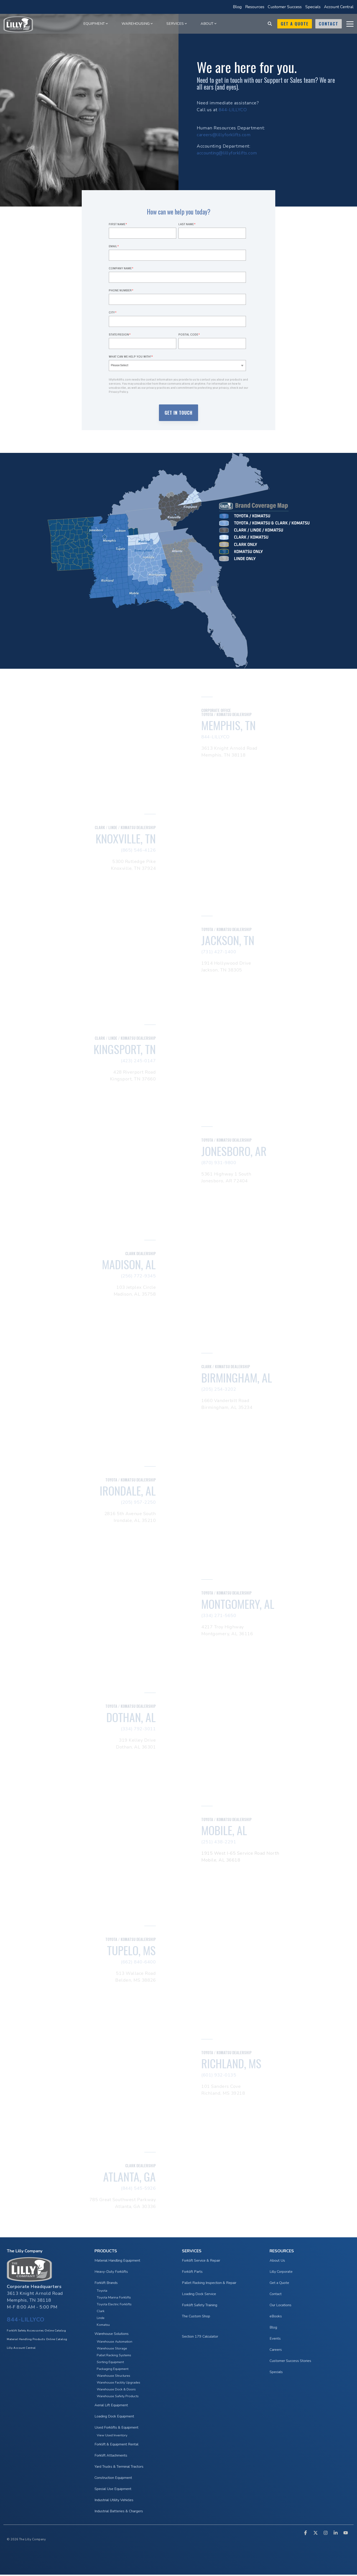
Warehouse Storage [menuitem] (112, 2349)
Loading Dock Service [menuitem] (199, 2295)
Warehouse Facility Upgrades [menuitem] (118, 2383)
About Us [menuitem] (277, 2261)
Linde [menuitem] (101, 2319)
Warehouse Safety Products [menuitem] (118, 2397)
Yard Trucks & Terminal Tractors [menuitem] (118, 2467)
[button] (350, 25)
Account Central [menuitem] (339, 7)
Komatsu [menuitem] (103, 2326)
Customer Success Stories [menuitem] (290, 2361)
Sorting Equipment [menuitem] (110, 2363)
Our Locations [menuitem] (280, 2306)
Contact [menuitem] (276, 2295)
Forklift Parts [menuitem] (192, 2272)
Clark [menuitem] (101, 2312)
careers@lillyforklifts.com (225, 136)
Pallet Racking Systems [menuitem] (114, 2356)
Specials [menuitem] (311, 7)
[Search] (270, 25)
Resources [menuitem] (251, 7)
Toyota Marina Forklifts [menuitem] (114, 2298)
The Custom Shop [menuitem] (196, 2317)
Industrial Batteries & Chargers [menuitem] (118, 2512)
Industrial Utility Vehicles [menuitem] (113, 2501)
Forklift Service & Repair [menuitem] (201, 2261)
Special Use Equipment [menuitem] (112, 2490)
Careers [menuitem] (276, 2350)
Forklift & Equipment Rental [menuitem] (116, 2445)
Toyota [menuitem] (102, 2291)
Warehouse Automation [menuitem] (114, 2342)
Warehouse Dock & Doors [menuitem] (116, 2390)
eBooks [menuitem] (276, 2317)
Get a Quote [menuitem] (279, 2283)
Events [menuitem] (275, 2339)
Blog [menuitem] (233, 7)
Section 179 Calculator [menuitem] (200, 2337)
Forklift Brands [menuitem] (106, 2283)
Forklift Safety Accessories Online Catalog (36, 2332)
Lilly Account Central (21, 2349)
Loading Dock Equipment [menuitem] (114, 2417)
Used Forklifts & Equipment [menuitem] (116, 2428)
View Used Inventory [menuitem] (112, 2436)
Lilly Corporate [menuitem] (281, 2272)
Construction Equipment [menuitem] (113, 2478)
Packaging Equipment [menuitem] (112, 2370)
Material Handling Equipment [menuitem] (117, 2261)
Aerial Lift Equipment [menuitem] (111, 2406)
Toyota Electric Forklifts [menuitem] (114, 2305)
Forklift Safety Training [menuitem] (199, 2306)
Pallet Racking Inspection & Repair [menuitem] (209, 2283)
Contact (328, 25)
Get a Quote (295, 25)
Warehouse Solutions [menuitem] (111, 2334)
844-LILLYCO (233, 111)
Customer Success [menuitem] (283, 7)
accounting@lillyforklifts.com (229, 154)
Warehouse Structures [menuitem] (113, 2376)
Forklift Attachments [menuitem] (110, 2456)
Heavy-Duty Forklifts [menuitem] (111, 2272)
